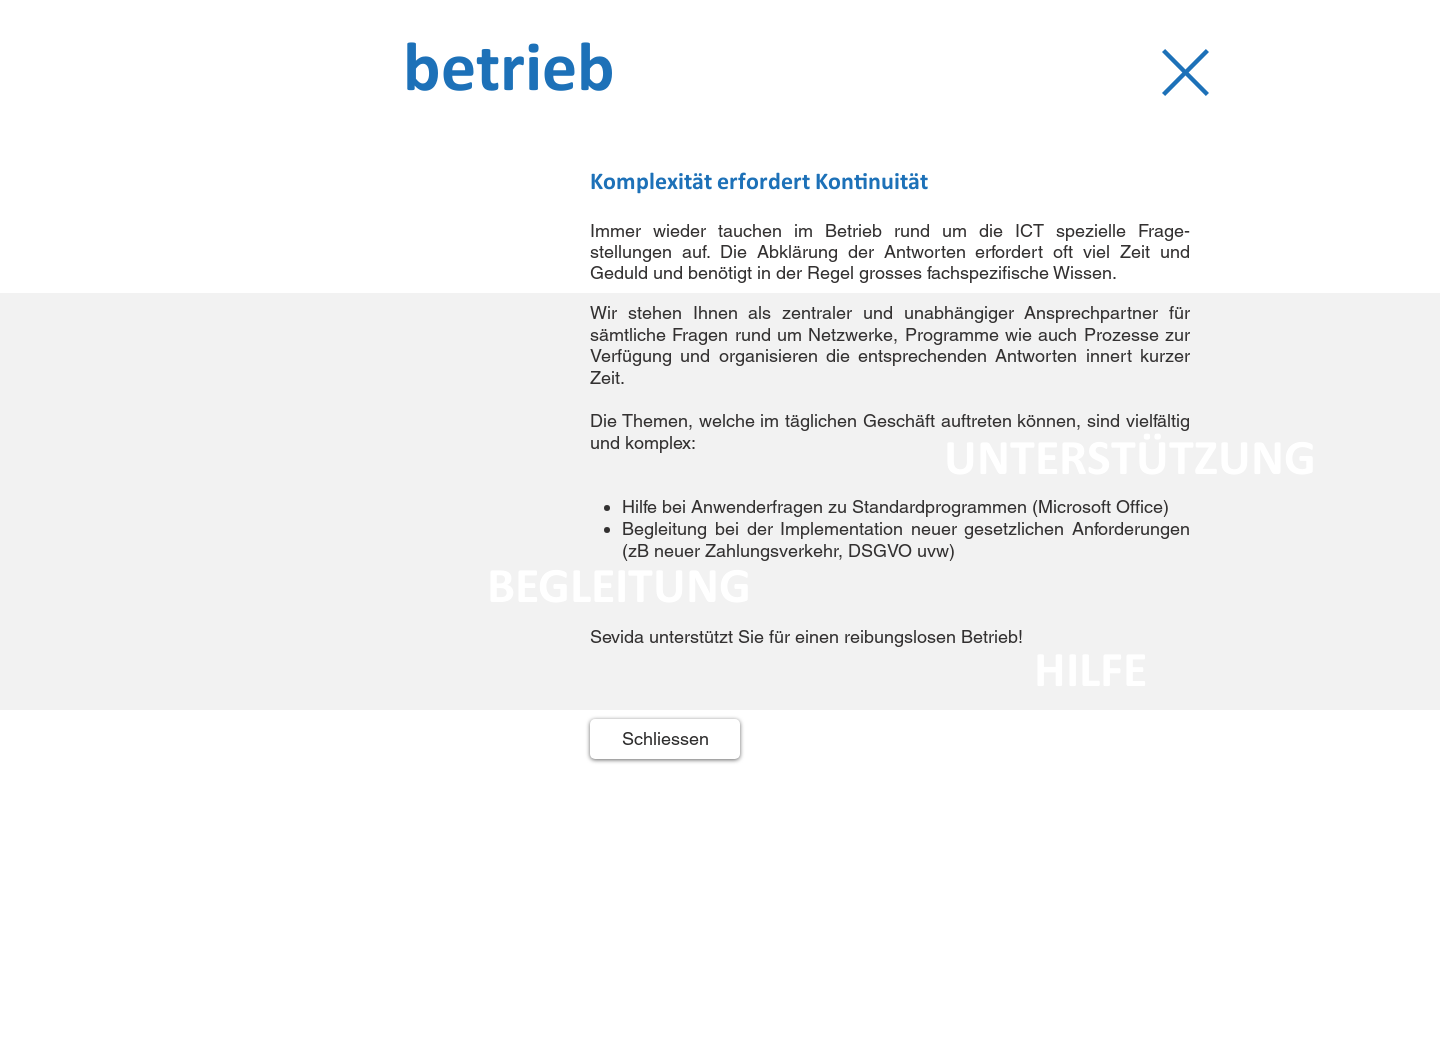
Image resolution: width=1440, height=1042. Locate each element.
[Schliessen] (665, 739)
